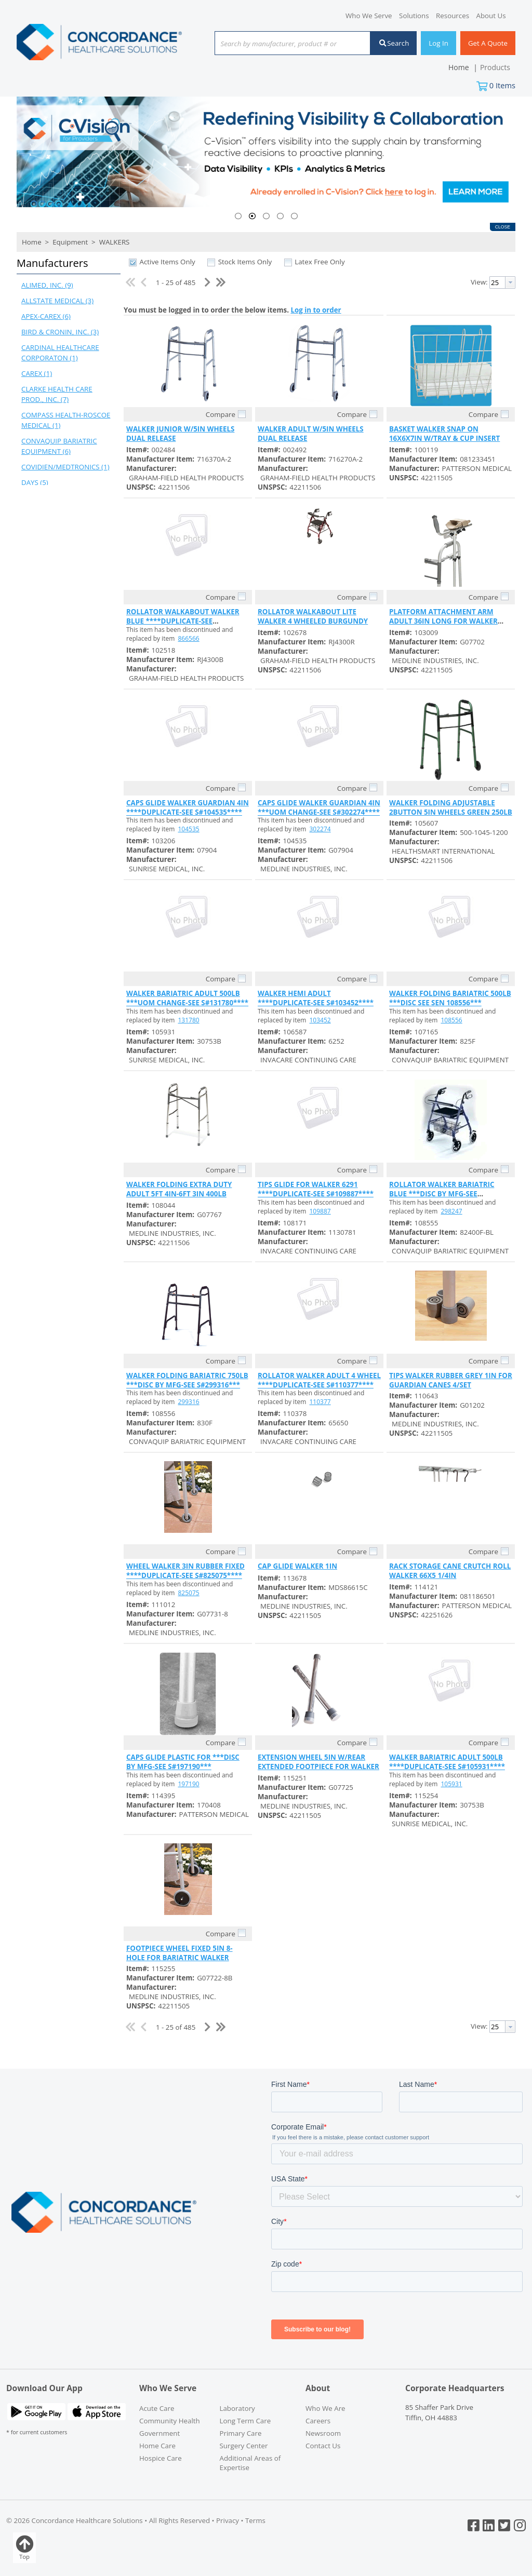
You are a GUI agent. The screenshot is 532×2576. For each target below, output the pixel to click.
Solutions (414, 15)
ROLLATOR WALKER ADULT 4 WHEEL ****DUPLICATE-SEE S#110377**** (319, 1380)
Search (393, 43)
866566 (189, 638)
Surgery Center (244, 2445)
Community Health (169, 2420)
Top (24, 2547)
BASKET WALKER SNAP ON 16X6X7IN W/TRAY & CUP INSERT (444, 433)
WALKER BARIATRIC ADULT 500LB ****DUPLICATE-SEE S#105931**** (447, 1761)
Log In (438, 43)
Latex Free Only (319, 261)
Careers (317, 2420)
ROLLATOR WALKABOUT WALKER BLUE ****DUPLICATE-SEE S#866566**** (182, 621)
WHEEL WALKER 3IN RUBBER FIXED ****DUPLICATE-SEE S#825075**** (185, 1570)
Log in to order (315, 310)
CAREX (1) (36, 373)
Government (159, 2433)
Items (502, 85)
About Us (491, 15)
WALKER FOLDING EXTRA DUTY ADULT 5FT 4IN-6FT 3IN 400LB (179, 1189)
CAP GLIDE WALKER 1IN (297, 1566)
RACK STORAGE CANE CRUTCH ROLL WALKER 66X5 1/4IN (450, 1570)
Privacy (227, 2520)
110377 (320, 1401)
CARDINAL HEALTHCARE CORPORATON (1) (60, 352)
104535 (189, 829)
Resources (452, 15)
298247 (451, 1211)
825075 (189, 1592)
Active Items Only (167, 261)
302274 (320, 829)
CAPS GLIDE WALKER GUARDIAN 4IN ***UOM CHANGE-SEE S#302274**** (319, 807)
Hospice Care (160, 2458)
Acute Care (156, 2408)
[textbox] (287, 44)
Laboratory (237, 2408)
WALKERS (113, 242)
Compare (220, 414)
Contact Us (322, 2445)
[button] (66, 263)
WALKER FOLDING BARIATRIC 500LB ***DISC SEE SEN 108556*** (450, 998)
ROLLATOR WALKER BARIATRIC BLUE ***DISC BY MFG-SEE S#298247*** (441, 1194)
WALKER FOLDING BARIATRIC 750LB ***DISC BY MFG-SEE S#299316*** (187, 1380)
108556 (451, 1020)
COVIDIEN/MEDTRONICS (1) (65, 466)
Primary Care (241, 2433)
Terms (255, 2520)
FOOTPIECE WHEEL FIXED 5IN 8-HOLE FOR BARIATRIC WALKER (179, 1953)
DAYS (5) (34, 482)
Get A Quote (488, 43)
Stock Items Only (245, 261)
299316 (189, 1401)
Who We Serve (368, 15)
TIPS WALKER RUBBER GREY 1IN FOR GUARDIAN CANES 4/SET (450, 1380)
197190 (189, 1783)
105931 (451, 1783)
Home (32, 242)
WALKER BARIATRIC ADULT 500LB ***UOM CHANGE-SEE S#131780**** (187, 998)
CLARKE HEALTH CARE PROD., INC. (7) (56, 394)
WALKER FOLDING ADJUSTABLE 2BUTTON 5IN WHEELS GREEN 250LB (450, 807)
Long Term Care (245, 2420)
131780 (189, 1020)
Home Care (157, 2445)
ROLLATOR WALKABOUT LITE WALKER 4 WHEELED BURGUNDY (313, 616)
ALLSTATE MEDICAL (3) (57, 300)
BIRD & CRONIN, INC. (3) (60, 331)
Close (502, 227)
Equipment (70, 242)
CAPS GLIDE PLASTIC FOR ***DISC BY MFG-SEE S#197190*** (183, 1761)
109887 (320, 1211)
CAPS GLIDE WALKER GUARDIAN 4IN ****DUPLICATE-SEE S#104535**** (187, 807)
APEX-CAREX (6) (46, 316)
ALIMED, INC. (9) (47, 285)
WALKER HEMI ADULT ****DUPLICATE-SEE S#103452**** (316, 998)
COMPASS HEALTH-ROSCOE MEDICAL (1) (65, 420)
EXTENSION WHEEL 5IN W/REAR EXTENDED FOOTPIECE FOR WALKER (318, 1761)
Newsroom (323, 2433)
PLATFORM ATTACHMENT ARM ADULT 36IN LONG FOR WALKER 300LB (443, 621)
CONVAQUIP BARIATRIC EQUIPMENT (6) (59, 446)
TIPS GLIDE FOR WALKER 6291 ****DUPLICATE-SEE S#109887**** (316, 1189)
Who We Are (325, 2408)
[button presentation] (510, 282)
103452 (320, 1020)
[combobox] (292, 44)
